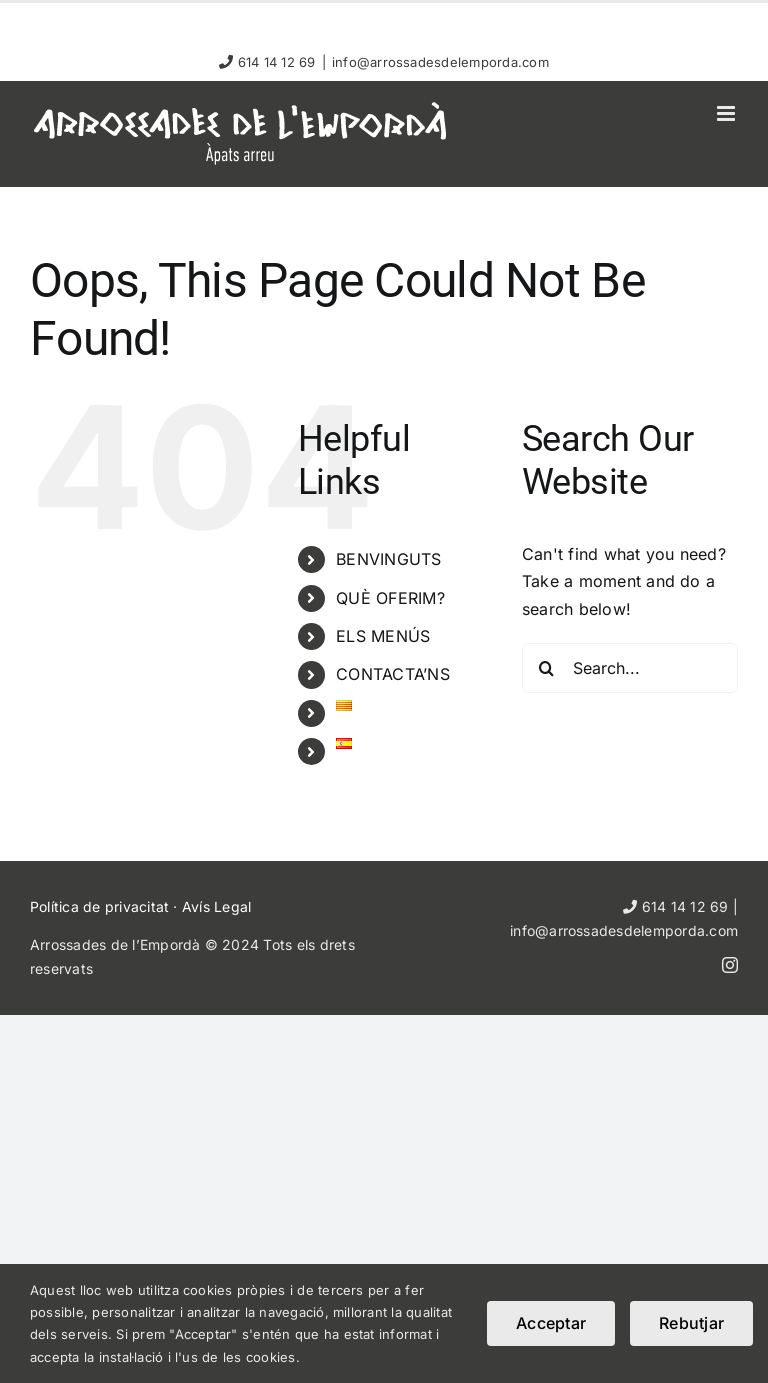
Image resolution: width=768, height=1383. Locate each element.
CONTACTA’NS (393, 674)
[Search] (547, 668)
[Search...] (630, 668)
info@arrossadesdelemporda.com (440, 62)
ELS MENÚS (383, 636)
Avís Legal (216, 906)
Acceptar (551, 1323)
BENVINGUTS (388, 559)
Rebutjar (691, 1323)
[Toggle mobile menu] (727, 113)
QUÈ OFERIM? (390, 598)
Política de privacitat (99, 906)
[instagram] (730, 965)
